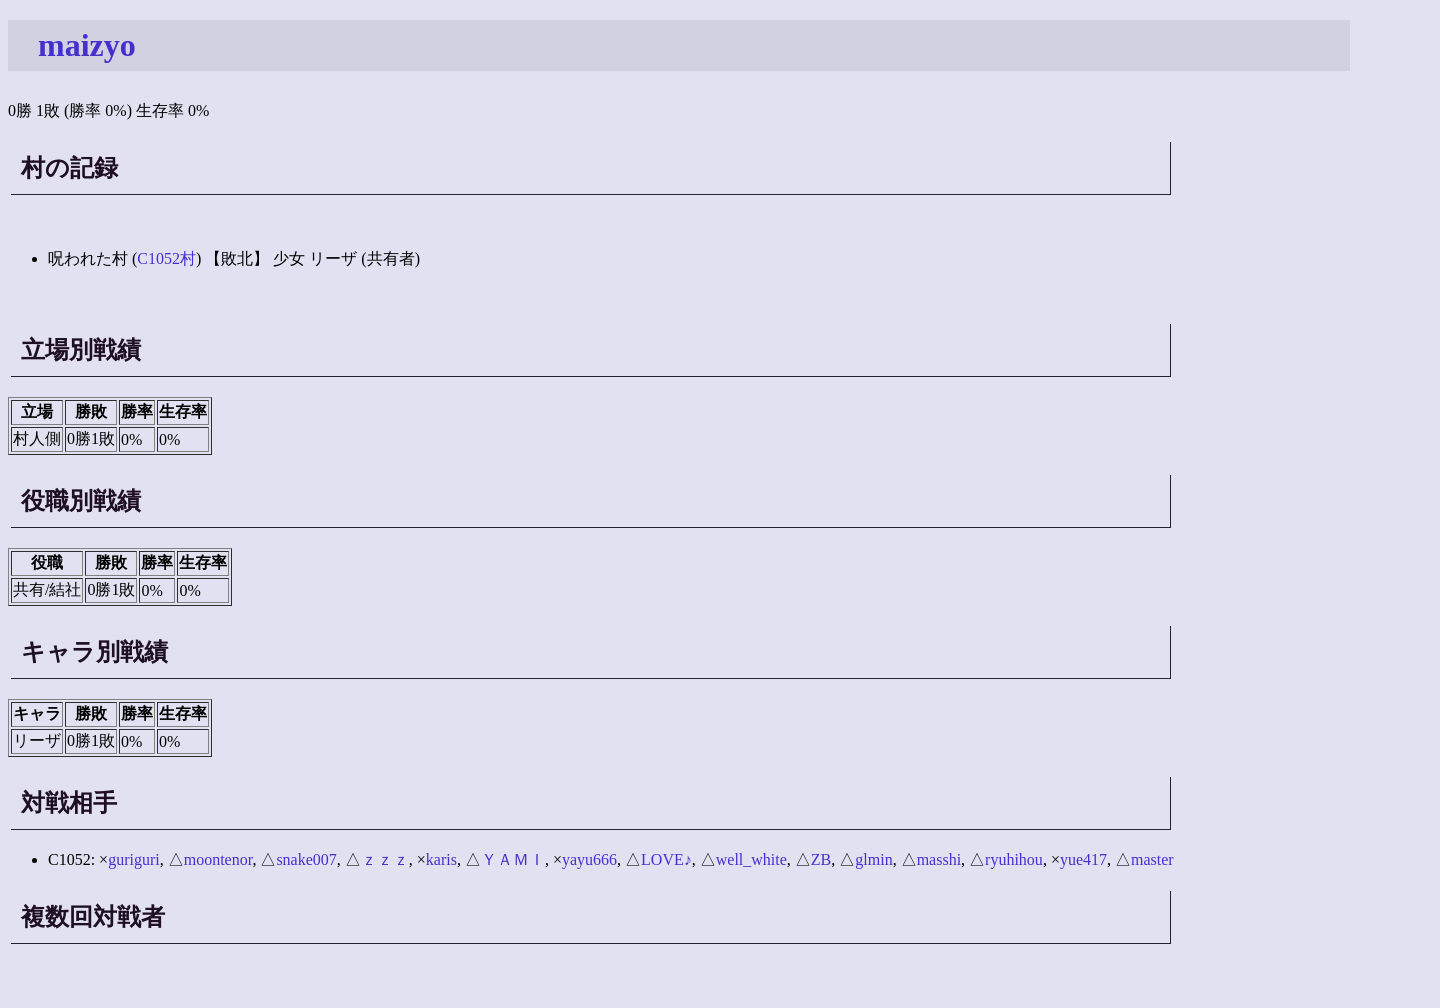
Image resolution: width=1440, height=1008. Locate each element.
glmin (873, 859)
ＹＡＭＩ (513, 859)
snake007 (306, 859)
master (1152, 859)
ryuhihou (1014, 859)
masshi (939, 859)
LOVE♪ (666, 859)
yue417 (1083, 859)
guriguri (134, 859)
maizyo (87, 45)
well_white (751, 859)
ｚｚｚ (385, 859)
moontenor (218, 859)
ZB (821, 859)
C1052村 (166, 258)
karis (441, 859)
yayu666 (589, 859)
